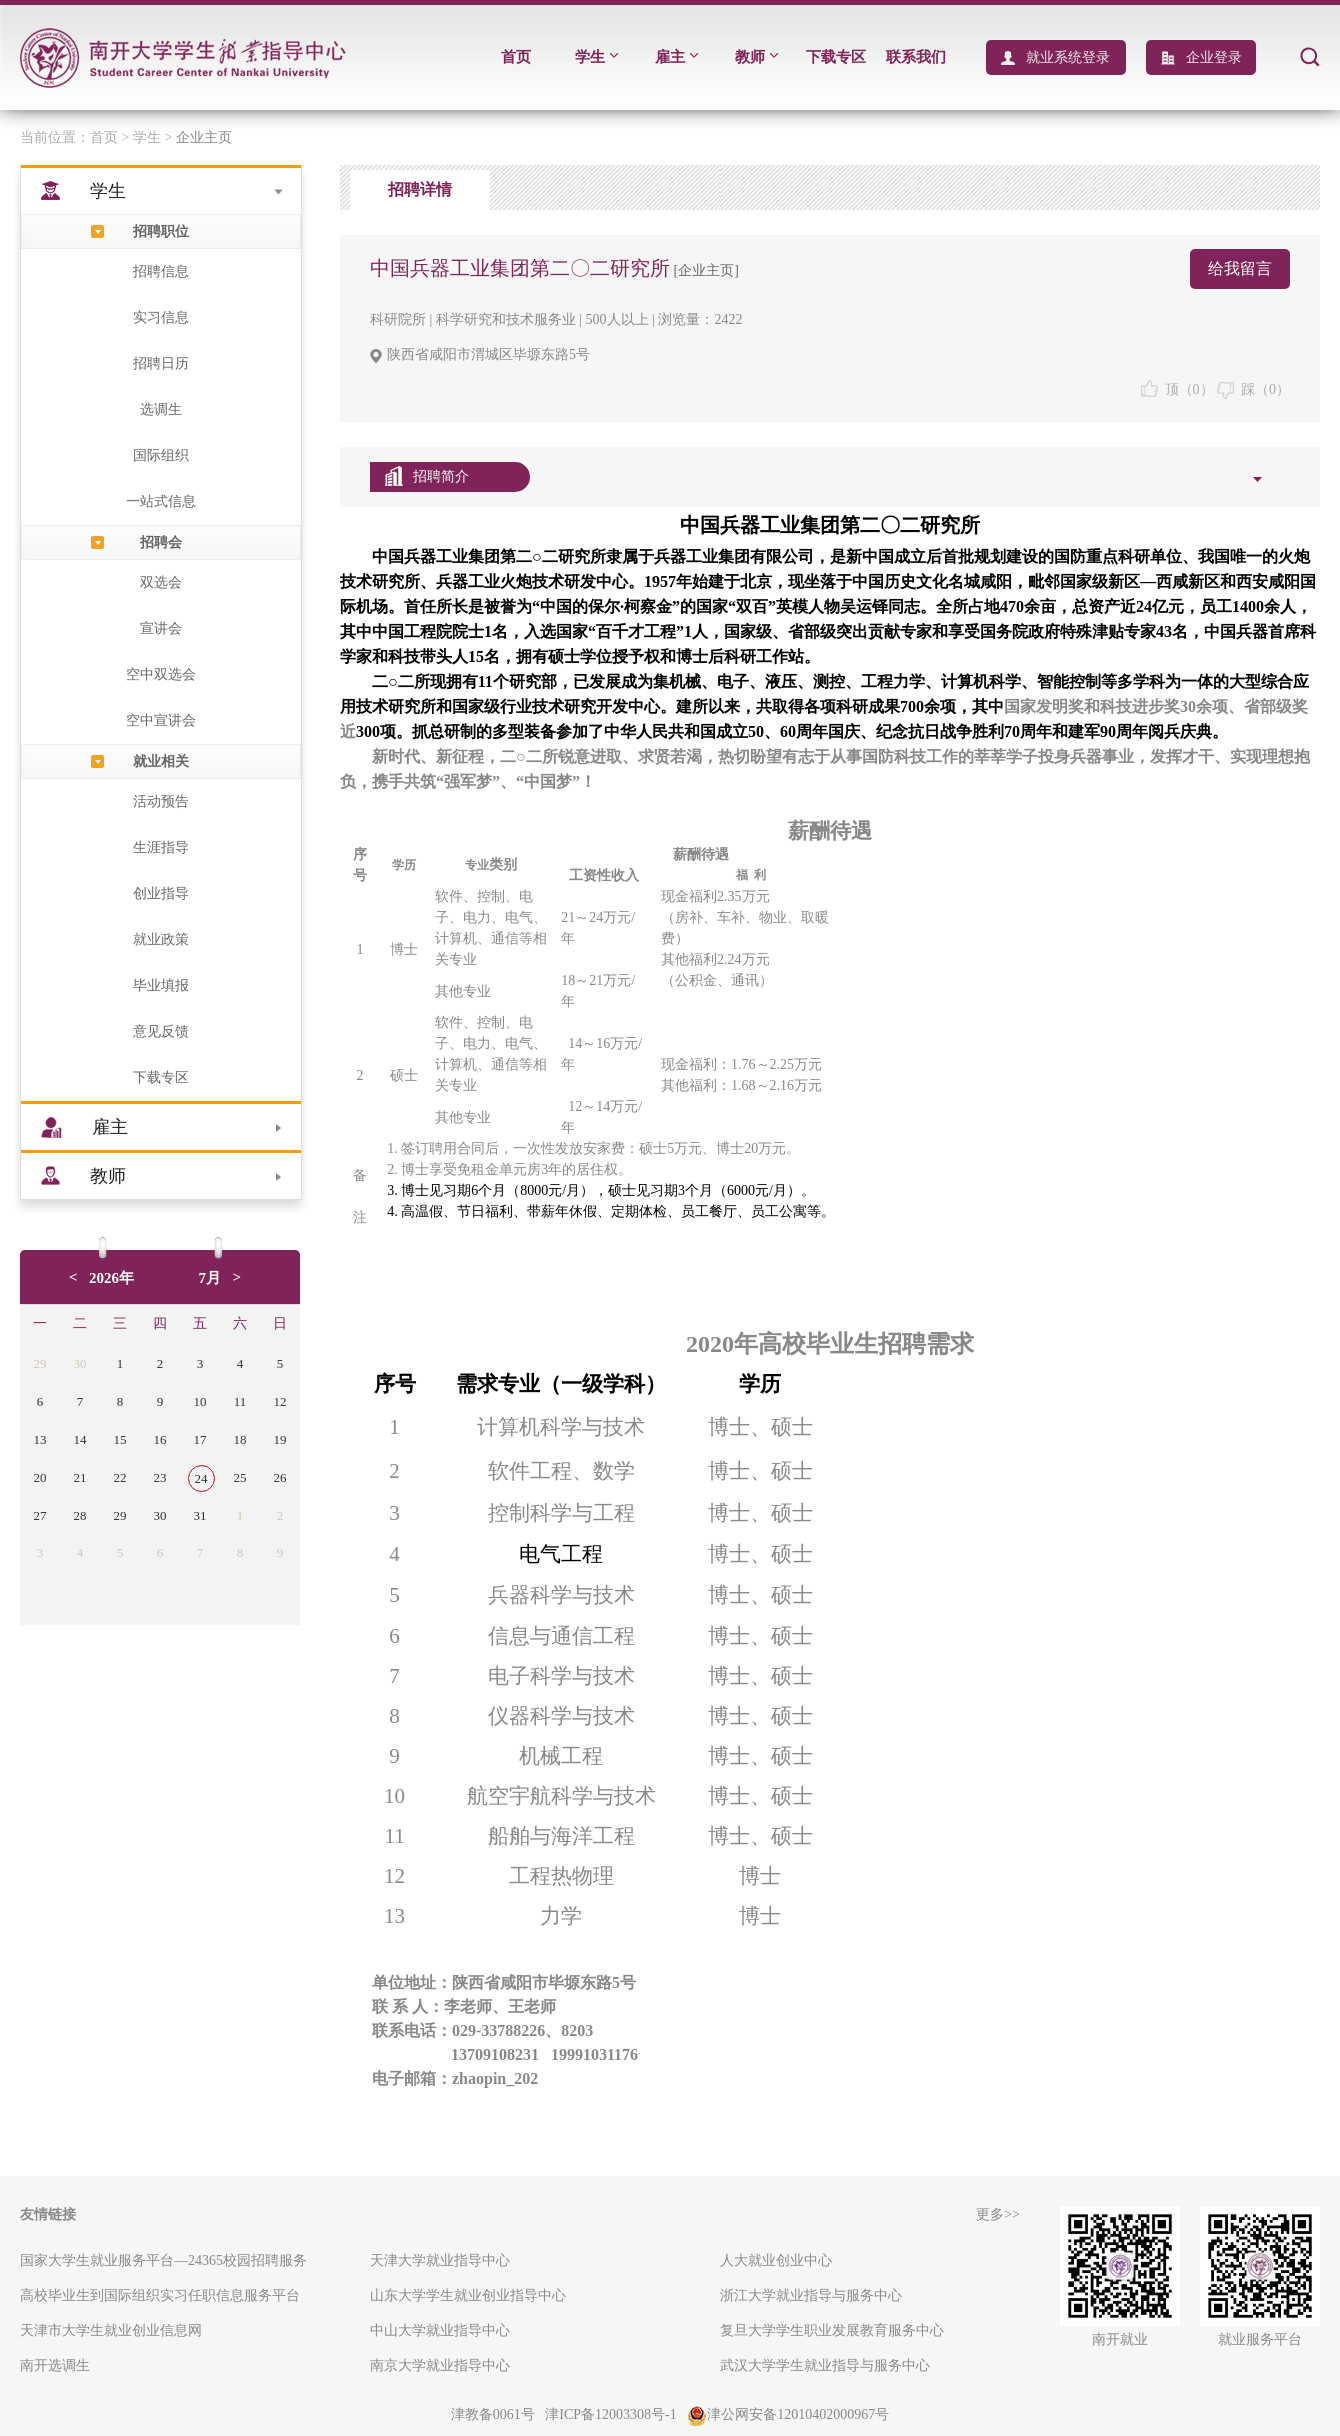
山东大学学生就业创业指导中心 (468, 2295)
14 (80, 1439)
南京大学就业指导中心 (440, 2365)
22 (120, 1477)
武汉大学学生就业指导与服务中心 (825, 2365)
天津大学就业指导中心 (440, 2260)
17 (200, 1439)
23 (160, 1477)
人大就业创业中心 (776, 2260)
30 (80, 1363)
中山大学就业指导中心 (440, 2330)
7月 (210, 1278)
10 (200, 1401)
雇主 (676, 57)
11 (240, 1401)
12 (280, 1401)
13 (40, 1439)
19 (280, 1439)
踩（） (1253, 389)
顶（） (1177, 389)
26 (280, 1477)
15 (120, 1439)
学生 (596, 57)
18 (240, 1439)
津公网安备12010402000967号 (788, 2414)
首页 (516, 57)
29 (40, 1363)
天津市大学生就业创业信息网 (111, 2330)
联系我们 (916, 57)
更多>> (998, 2214)
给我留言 (1240, 268)
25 (240, 1477)
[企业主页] (704, 270)
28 (80, 1515)
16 (160, 1439)
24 (201, 1478)
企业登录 (1214, 57)
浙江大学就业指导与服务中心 (811, 2295)
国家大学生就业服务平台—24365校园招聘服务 (163, 2260)
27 (40, 1515)
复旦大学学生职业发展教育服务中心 (832, 2330)
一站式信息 (161, 501)
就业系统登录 (1068, 57)
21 (80, 1477)
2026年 (111, 1278)
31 (200, 1515)
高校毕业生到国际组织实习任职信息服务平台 (160, 2295)
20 (40, 1477)
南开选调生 (55, 2365)
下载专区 (836, 57)
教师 (756, 57)
